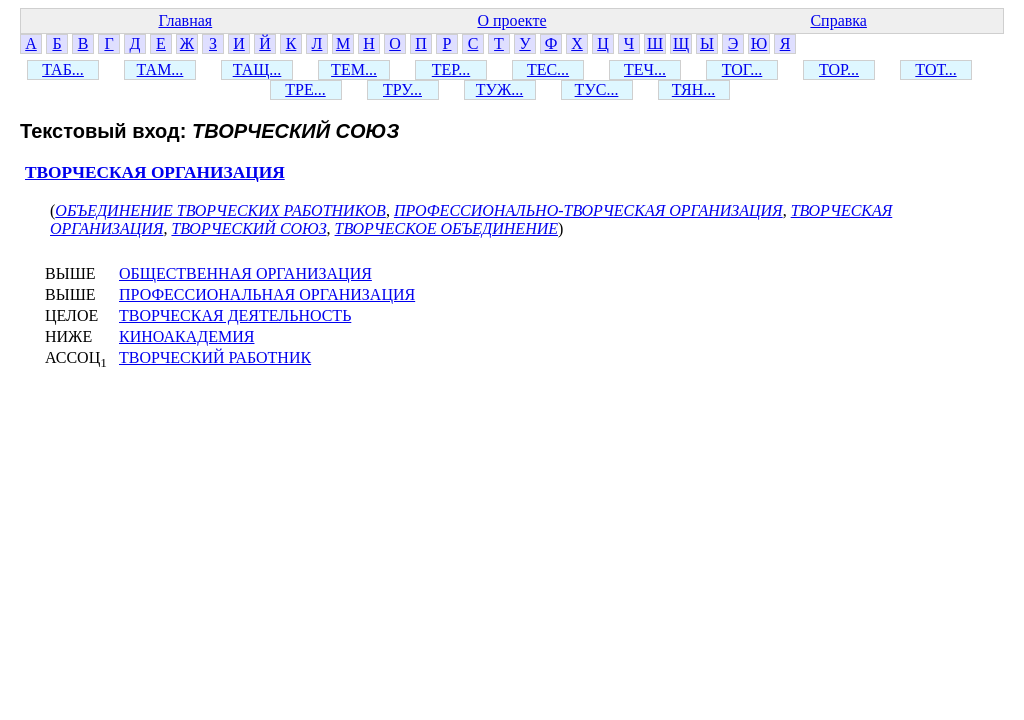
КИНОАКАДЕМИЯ (186, 336)
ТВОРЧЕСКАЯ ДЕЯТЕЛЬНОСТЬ (235, 315)
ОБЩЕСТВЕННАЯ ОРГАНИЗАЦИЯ (245, 273)
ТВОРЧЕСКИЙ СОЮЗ (248, 228)
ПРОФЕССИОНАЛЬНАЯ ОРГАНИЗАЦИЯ (267, 294)
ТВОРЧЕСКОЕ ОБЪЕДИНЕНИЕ (446, 228)
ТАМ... (160, 69)
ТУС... (597, 89)
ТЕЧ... (645, 69)
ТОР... (839, 69)
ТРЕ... (305, 89)
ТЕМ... (354, 69)
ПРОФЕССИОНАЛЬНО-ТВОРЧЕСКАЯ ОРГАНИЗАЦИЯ (588, 210)
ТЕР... (451, 69)
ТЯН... (693, 89)
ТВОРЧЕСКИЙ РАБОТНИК (215, 357)
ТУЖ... (499, 89)
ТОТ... (935, 69)
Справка (838, 20)
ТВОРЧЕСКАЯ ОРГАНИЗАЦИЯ (155, 172)
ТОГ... (742, 69)
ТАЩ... (257, 69)
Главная (185, 20)
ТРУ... (402, 89)
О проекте (511, 20)
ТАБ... (63, 69)
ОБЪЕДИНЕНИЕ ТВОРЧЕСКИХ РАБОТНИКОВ (220, 210)
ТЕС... (548, 69)
